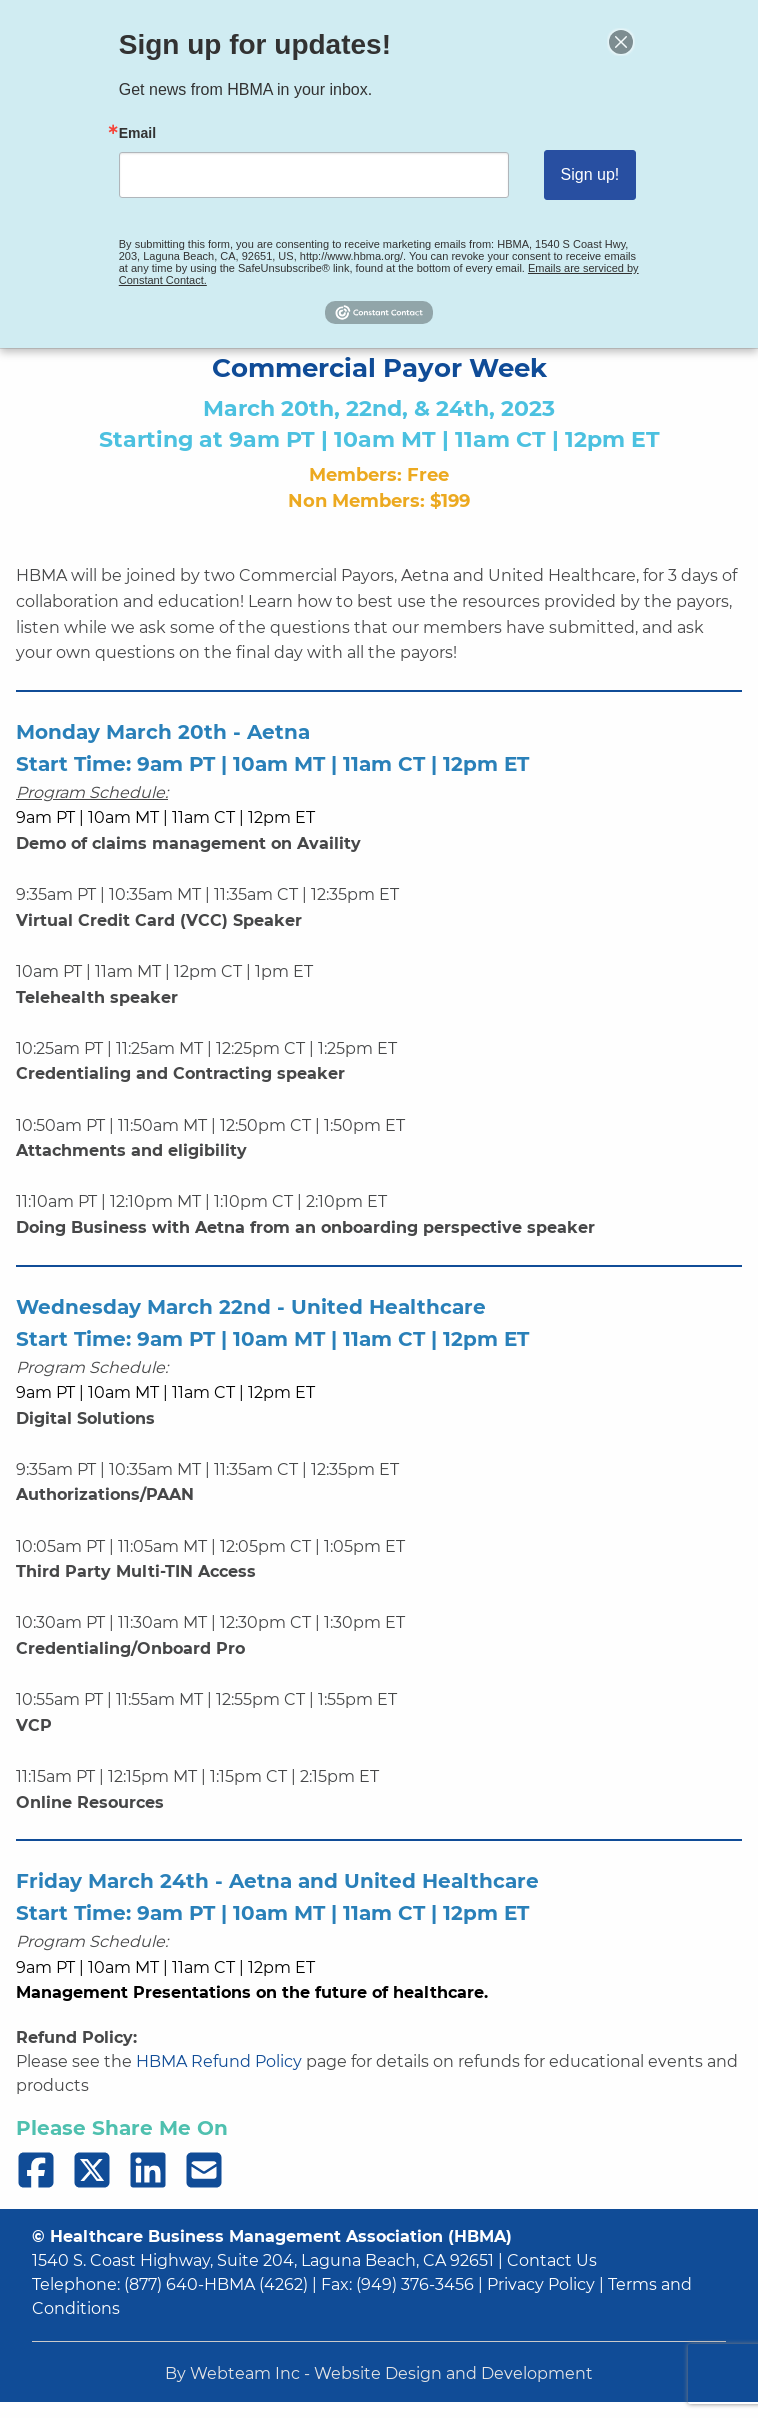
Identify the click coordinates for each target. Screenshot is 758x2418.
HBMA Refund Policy (219, 2061)
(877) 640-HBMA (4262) (216, 2284)
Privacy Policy (541, 2284)
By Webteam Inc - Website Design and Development (379, 2373)
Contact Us (552, 2260)
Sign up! (573, 175)
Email (156, 136)
